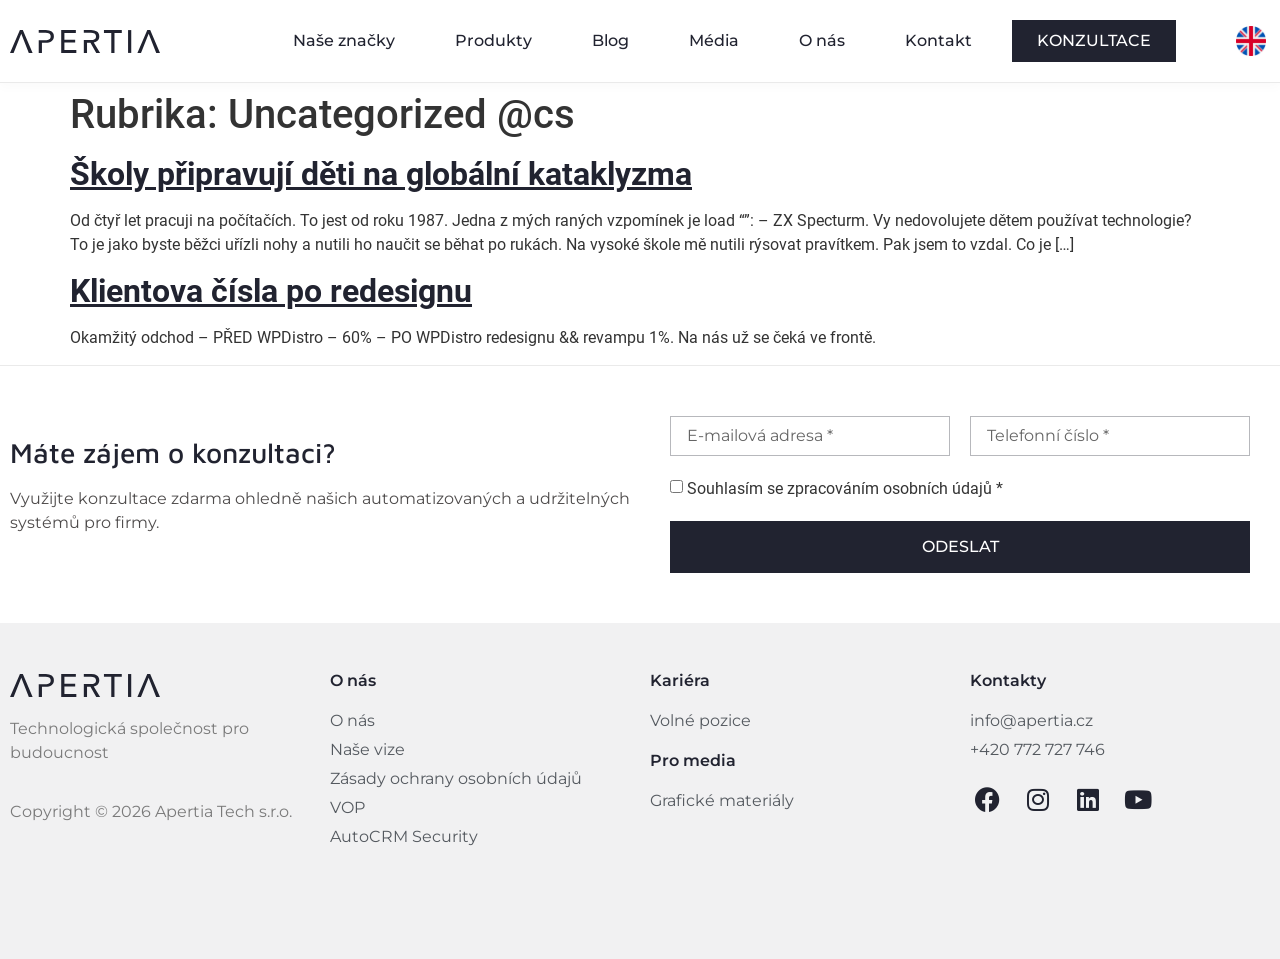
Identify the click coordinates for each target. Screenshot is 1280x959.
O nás (822, 40)
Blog (610, 40)
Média (714, 40)
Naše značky (344, 40)
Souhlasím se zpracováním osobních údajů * (845, 489)
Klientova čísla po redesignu (271, 291)
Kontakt (938, 40)
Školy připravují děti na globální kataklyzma (381, 174)
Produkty (493, 40)
